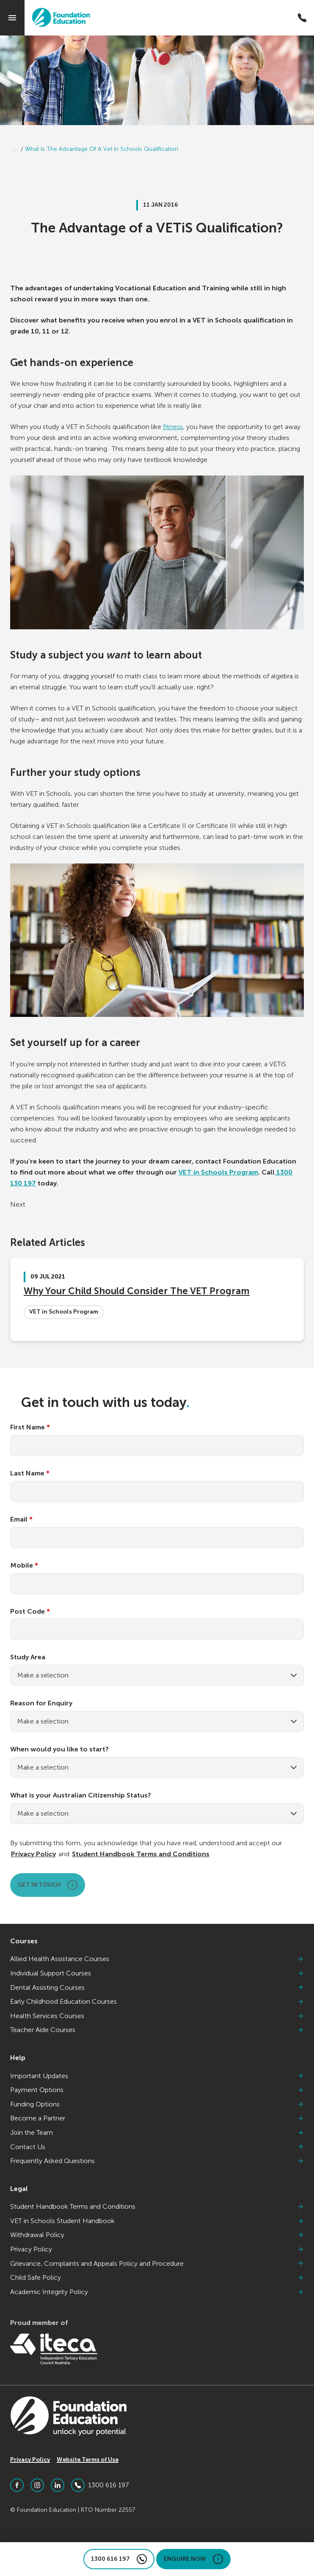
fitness (173, 427)
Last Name (30, 1473)
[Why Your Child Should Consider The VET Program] (157, 1299)
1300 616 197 (100, 2485)
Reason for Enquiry (41, 1703)
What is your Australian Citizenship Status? (80, 1795)
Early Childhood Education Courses (157, 2001)
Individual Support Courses (157, 1973)
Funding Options (157, 2104)
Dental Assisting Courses (157, 1987)
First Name (30, 1427)
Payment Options (157, 2090)
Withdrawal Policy (157, 2235)
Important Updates (157, 2076)
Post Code (30, 1611)
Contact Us (157, 2147)
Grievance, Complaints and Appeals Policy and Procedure (157, 2263)
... (14, 149)
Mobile (24, 1565)
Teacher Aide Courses (157, 2030)
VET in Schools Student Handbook (157, 2221)
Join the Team (157, 2132)
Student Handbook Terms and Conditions (140, 1854)
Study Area (27, 1657)
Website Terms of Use (87, 2459)
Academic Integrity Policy (157, 2292)
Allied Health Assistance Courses (157, 1959)
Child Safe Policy (157, 2277)
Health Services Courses (157, 2016)
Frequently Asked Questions (157, 2161)
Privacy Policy (33, 1854)
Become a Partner (157, 2118)
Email (21, 1519)
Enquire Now (193, 2559)
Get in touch (47, 1885)
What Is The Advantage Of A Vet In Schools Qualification (101, 149)
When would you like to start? (59, 1749)
